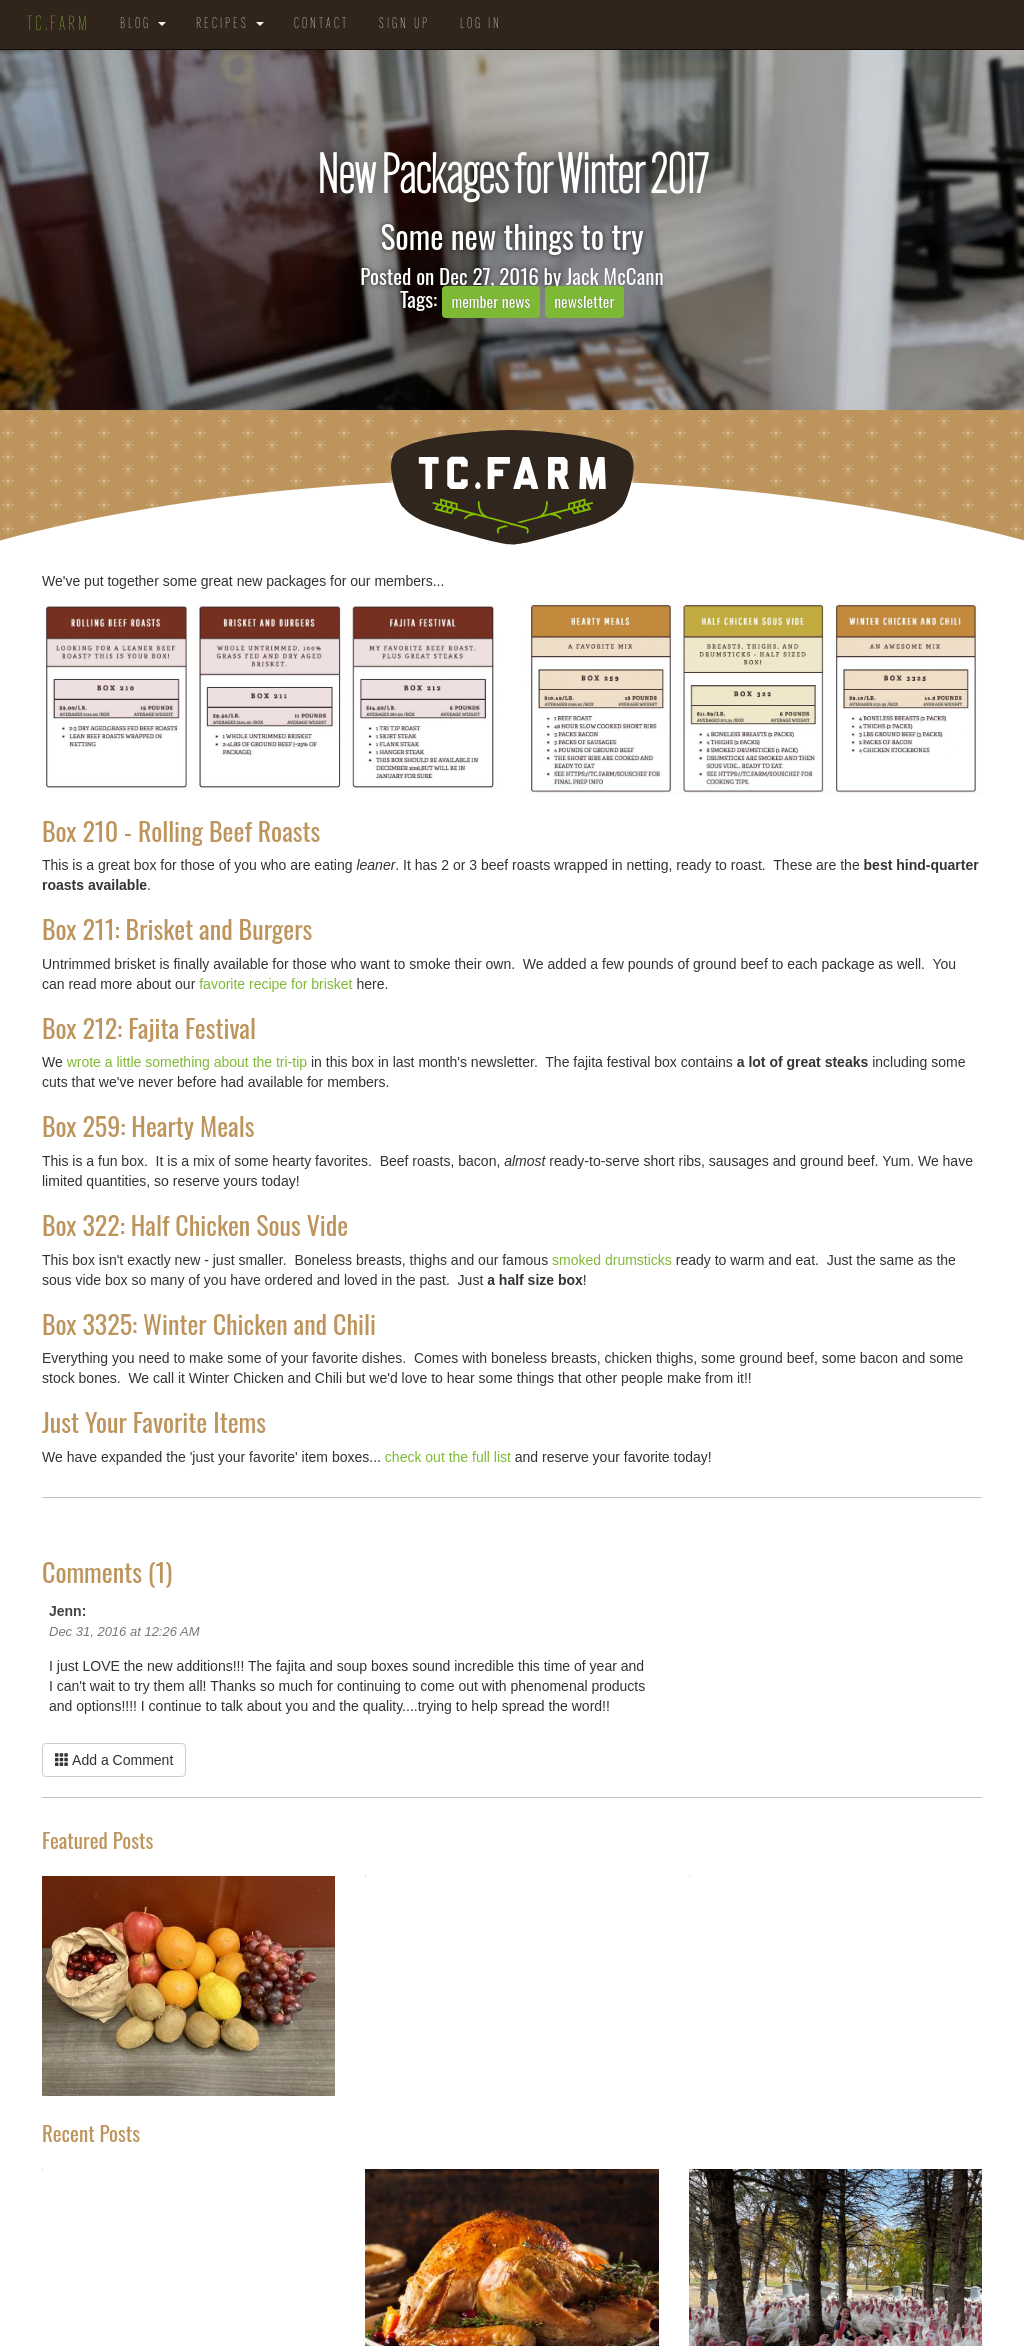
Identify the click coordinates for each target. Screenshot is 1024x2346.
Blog (143, 24)
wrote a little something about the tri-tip (187, 1062)
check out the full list (450, 1457)
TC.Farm (58, 25)
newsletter (584, 301)
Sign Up (404, 24)
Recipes (230, 24)
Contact (321, 24)
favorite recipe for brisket (275, 984)
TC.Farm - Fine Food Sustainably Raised (512, 487)
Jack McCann (615, 275)
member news (490, 301)
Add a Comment (114, 1760)
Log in (481, 24)
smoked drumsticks (610, 1260)
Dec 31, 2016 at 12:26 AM (124, 1631)
